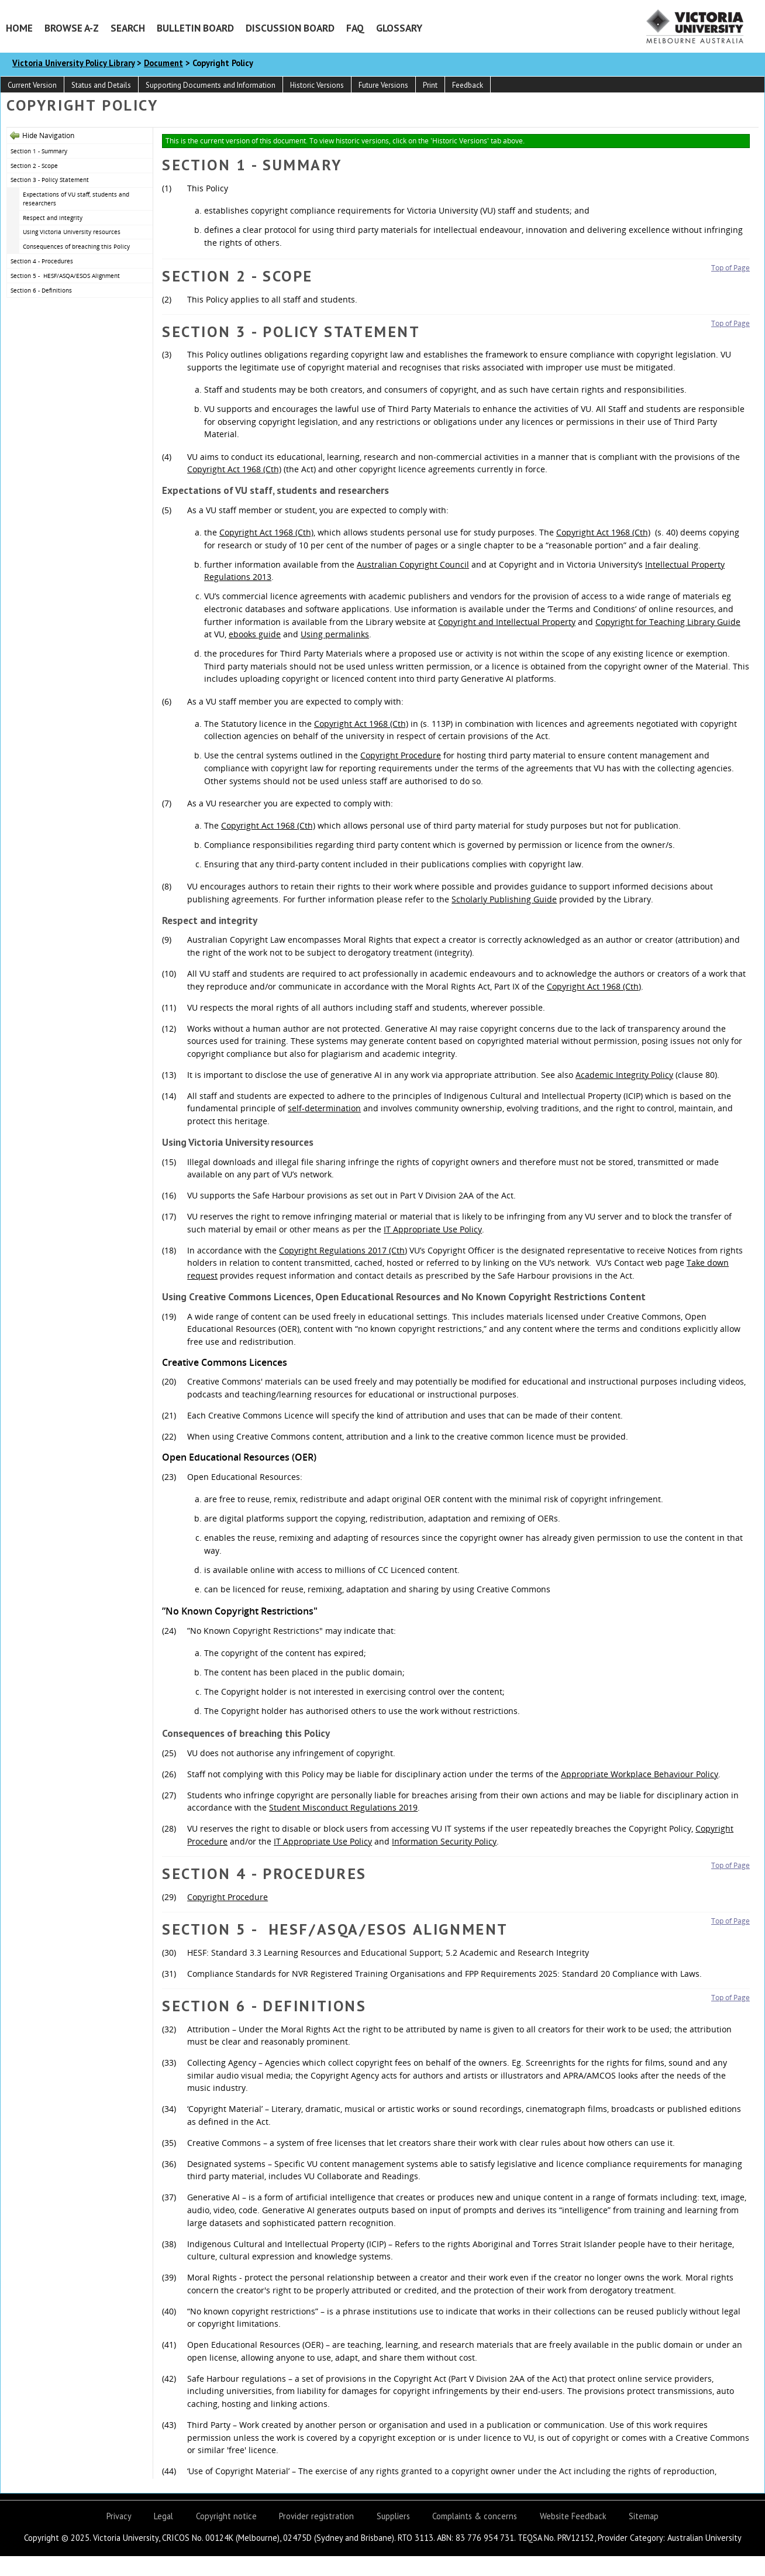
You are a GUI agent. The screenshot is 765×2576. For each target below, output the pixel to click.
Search (128, 28)
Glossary (399, 28)
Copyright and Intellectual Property (507, 621)
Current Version (32, 85)
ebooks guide (255, 634)
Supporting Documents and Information (210, 85)
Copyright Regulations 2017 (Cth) (343, 1250)
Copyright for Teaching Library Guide (667, 621)
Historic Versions (317, 85)
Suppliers (393, 2516)
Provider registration (316, 2516)
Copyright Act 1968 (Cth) (234, 469)
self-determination (324, 1108)
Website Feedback (573, 2516)
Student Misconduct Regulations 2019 (343, 1807)
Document (163, 62)
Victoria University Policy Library (73, 62)
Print (430, 85)
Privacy (119, 2516)
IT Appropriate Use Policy (433, 1229)
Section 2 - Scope (34, 166)
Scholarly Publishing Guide (504, 899)
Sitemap (644, 2516)
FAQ (355, 28)
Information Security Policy (444, 1841)
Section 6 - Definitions (41, 290)
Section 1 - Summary (39, 151)
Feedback (467, 85)
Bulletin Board (195, 28)
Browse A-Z (71, 28)
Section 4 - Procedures (42, 261)
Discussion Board (290, 28)
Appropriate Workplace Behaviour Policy (639, 1774)
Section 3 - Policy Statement (50, 180)
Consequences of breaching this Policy (76, 246)
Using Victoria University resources (71, 232)
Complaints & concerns (474, 2516)
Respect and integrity (52, 218)
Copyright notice (226, 2516)
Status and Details (101, 85)
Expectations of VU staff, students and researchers (76, 198)
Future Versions (383, 85)
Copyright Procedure (400, 755)
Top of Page (730, 267)
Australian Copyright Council (413, 564)
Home (19, 28)
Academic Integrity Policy (624, 1074)
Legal (163, 2516)
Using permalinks (335, 634)
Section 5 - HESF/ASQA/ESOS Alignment (65, 276)
